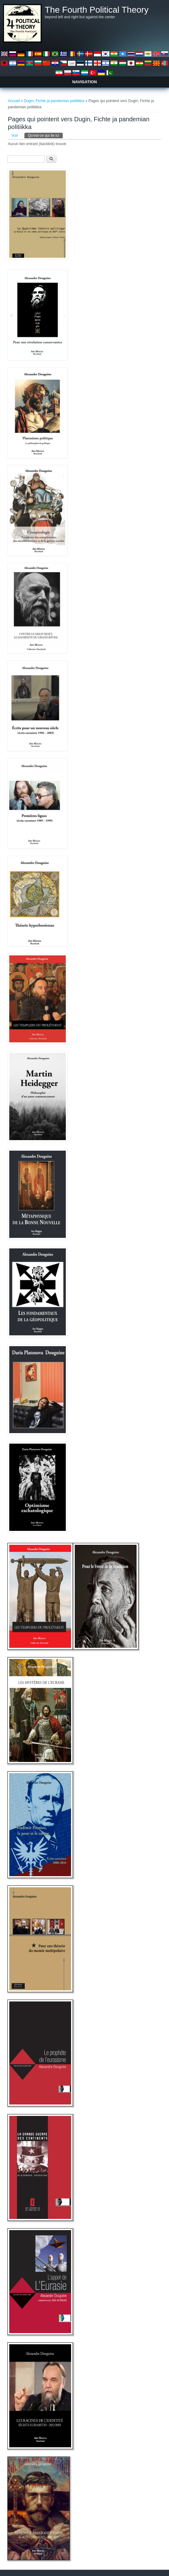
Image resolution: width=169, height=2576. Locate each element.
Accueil (14, 101)
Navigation (84, 82)
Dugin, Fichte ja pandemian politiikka (54, 101)
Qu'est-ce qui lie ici (45, 135)
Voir (14, 135)
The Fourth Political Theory (97, 10)
